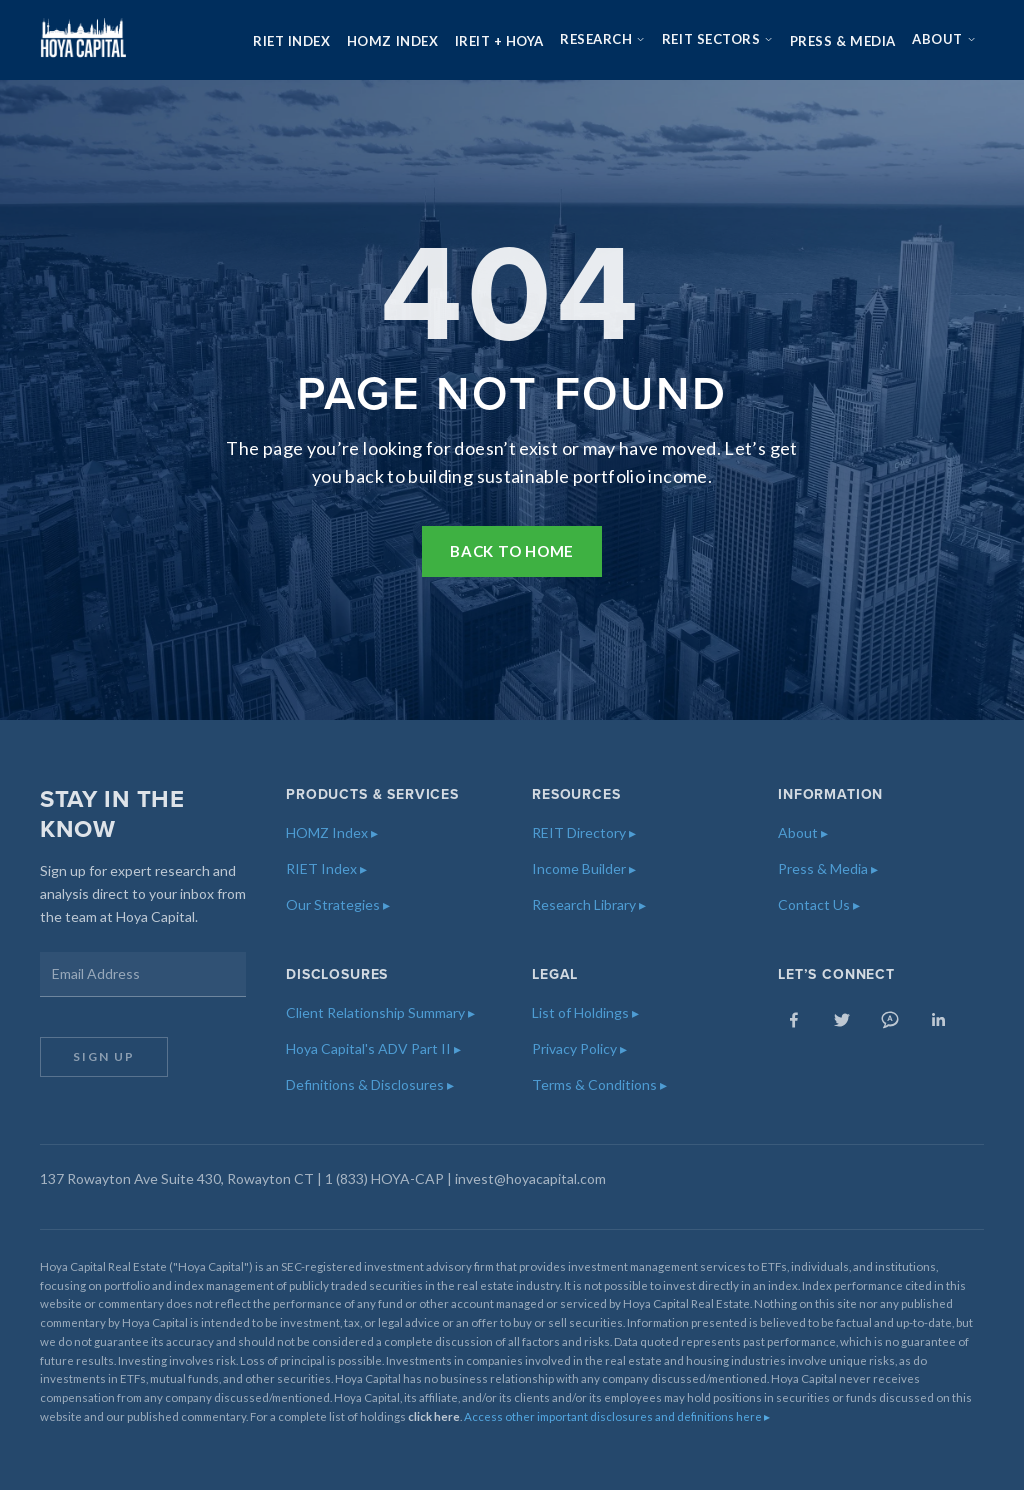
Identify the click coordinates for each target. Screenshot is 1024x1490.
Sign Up (104, 1056)
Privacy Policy (579, 1048)
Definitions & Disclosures (370, 1084)
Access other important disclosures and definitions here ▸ (617, 1416)
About (944, 39)
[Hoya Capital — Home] (83, 40)
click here (434, 1416)
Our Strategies (338, 904)
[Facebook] (794, 1020)
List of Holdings (585, 1012)
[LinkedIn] (938, 1020)
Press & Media (843, 41)
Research (602, 39)
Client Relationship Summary (380, 1012)
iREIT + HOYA (499, 41)
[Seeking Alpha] (890, 1020)
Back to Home (512, 551)
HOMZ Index (392, 41)
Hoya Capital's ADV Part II (373, 1048)
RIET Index (291, 41)
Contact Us (819, 904)
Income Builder (584, 868)
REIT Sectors (717, 39)
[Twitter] (842, 1020)
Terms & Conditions (599, 1084)
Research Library (589, 904)
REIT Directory (584, 832)
